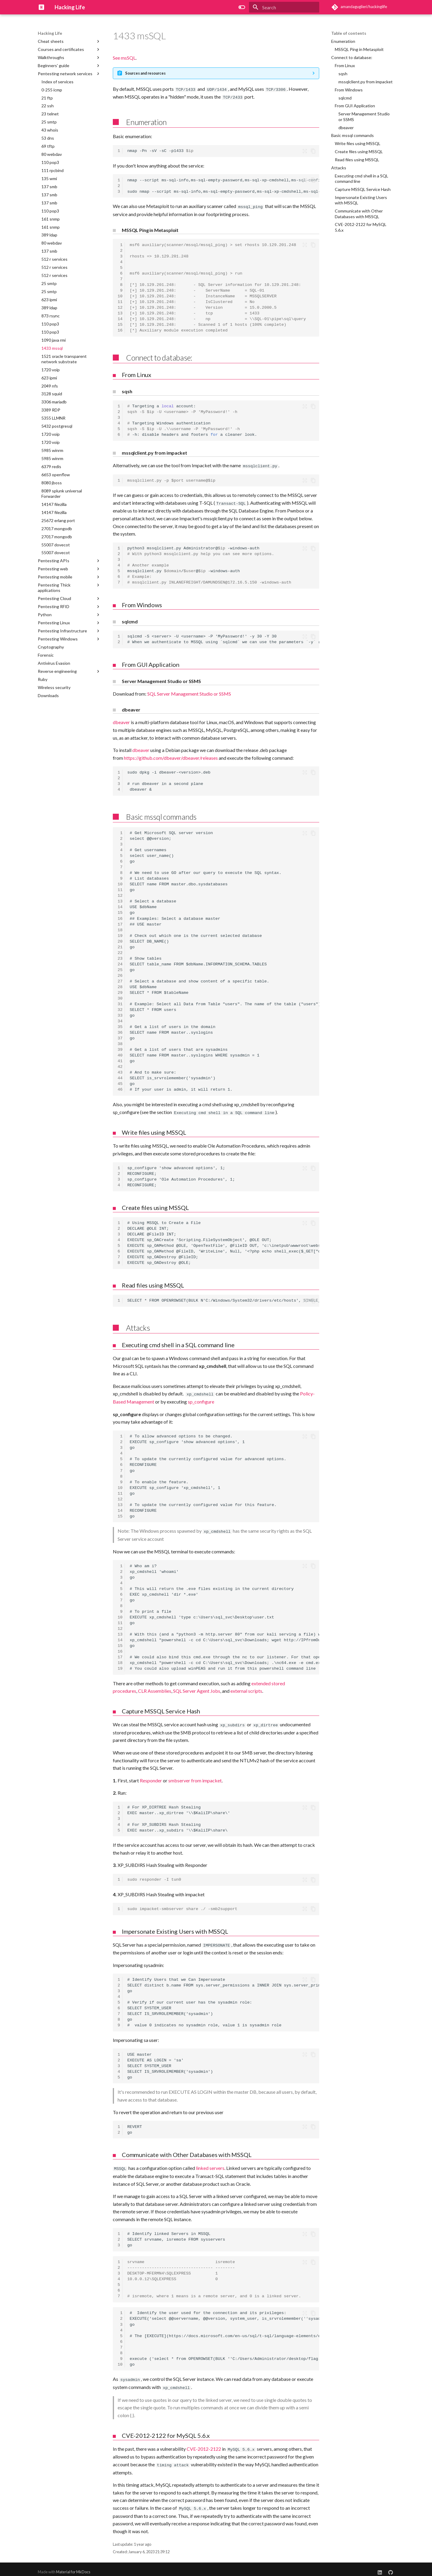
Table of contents (348, 33)
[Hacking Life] (41, 7)
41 (120, 1059)
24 (120, 962)
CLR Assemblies (154, 1688)
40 (120, 1053)
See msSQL (124, 58)
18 (120, 928)
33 (120, 1014)
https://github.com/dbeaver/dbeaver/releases (171, 756)
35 (120, 1025)
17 (120, 923)
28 (120, 985)
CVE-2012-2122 (204, 2444)
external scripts (246, 1688)
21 (120, 945)
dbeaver (121, 720)
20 (120, 940)
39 (120, 1048)
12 (120, 307)
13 (120, 312)
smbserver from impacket (195, 1777)
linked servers (210, 2164)
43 (120, 1071)
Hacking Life (50, 33)
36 (120, 1031)
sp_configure (201, 1399)
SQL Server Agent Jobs (196, 1688)
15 (120, 324)
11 (120, 301)
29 (120, 991)
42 (120, 1065)
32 (120, 1008)
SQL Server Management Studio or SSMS (189, 692)
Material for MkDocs (73, 2566)
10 (120, 295)
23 (120, 957)
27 (120, 979)
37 (120, 1036)
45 (120, 1082)
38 (120, 1042)
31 (120, 1002)
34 (120, 1019)
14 (120, 318)
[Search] (284, 7)
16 (120, 329)
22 (120, 951)
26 (120, 974)
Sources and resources (145, 73)
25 (120, 968)
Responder (151, 1777)
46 (120, 1088)
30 (120, 997)
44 (120, 1077)
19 (120, 934)
